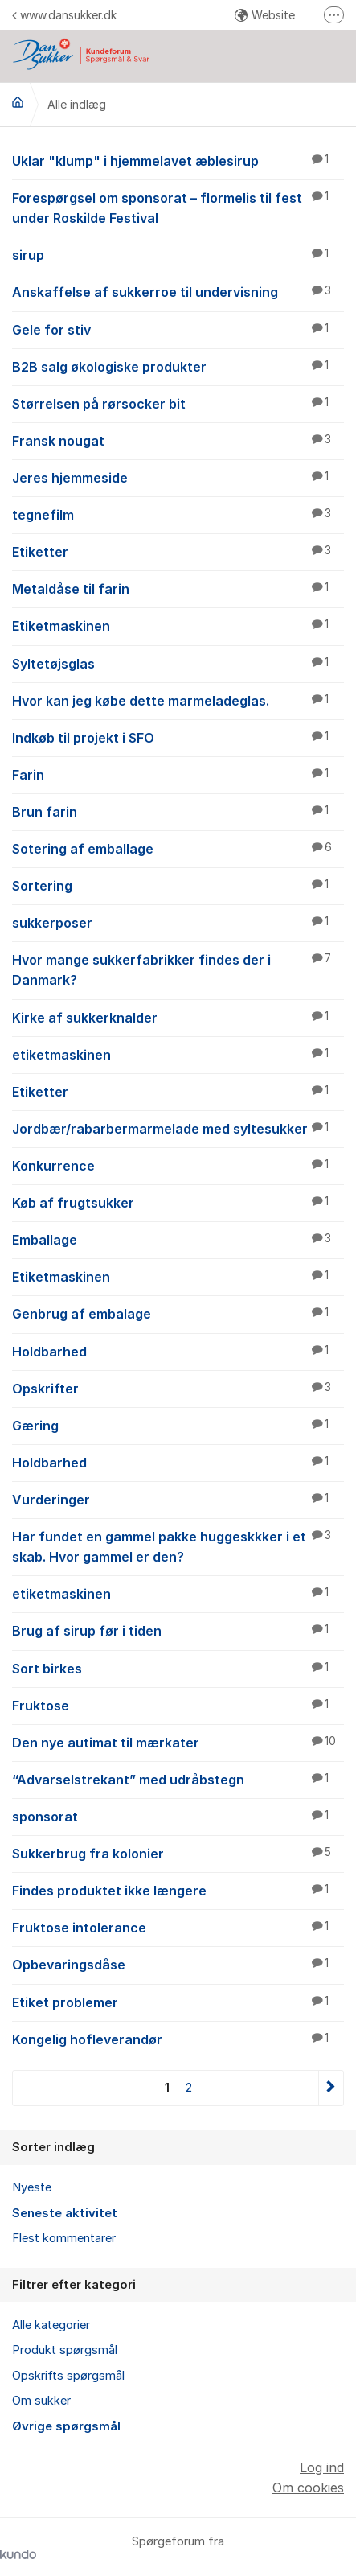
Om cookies (308, 2487)
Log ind (322, 2467)
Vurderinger (178, 1499)
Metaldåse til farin (178, 588)
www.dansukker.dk (64, 15)
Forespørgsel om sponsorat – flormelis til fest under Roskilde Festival (178, 207)
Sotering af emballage (178, 848)
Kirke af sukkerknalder (178, 1017)
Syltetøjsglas (178, 663)
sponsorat (178, 1816)
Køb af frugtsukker (178, 1202)
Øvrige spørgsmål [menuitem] (66, 2426)
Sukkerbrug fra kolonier (178, 1853)
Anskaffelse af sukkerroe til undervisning (178, 291)
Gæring (178, 1425)
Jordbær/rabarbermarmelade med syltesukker (178, 1128)
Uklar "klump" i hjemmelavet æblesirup (178, 160)
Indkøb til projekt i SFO (178, 737)
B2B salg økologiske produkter (178, 366)
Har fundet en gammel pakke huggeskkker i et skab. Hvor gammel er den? (178, 1546)
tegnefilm (178, 514)
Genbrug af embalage (178, 1313)
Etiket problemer (178, 2001)
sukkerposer (178, 922)
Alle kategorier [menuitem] (51, 2325)
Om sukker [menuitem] (41, 2400)
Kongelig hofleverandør (178, 2038)
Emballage (178, 1239)
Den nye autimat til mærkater (178, 1742)
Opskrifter (178, 1388)
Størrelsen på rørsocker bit (178, 403)
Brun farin (178, 811)
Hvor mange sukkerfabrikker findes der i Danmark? (178, 969)
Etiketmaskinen (178, 625)
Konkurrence (178, 1165)
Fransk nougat (178, 440)
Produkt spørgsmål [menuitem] (64, 2350)
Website (265, 15)
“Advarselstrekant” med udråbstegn (178, 1779)
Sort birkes (178, 1668)
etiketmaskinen (178, 1054)
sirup (178, 254)
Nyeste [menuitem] (31, 2187)
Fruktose (178, 1705)
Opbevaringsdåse (178, 1964)
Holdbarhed (178, 1351)
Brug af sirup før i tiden (178, 1630)
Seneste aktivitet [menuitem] (64, 2213)
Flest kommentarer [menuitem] (64, 2238)
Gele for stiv (178, 329)
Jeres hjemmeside (178, 477)
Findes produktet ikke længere (178, 1890)
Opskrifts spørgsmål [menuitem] (68, 2375)
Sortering (178, 885)
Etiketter (178, 551)
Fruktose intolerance (178, 1927)
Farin (178, 774)
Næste (330, 2088)
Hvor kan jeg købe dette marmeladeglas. (178, 700)
